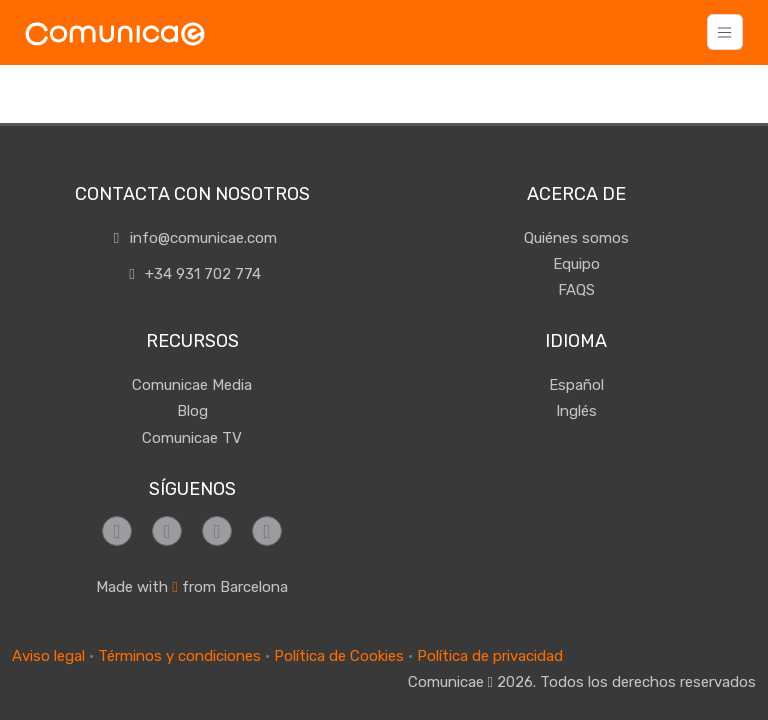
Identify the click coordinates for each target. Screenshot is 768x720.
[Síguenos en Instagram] (167, 531)
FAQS (576, 290)
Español (576, 385)
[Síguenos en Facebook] (117, 531)
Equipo (576, 264)
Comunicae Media (192, 385)
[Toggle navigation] (725, 32)
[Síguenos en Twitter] (217, 531)
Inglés (576, 411)
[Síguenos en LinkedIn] (267, 531)
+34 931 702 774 (192, 274)
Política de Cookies (339, 656)
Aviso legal (48, 656)
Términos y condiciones (179, 656)
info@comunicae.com (192, 238)
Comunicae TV (192, 438)
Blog (192, 411)
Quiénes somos (576, 238)
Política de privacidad (490, 656)
